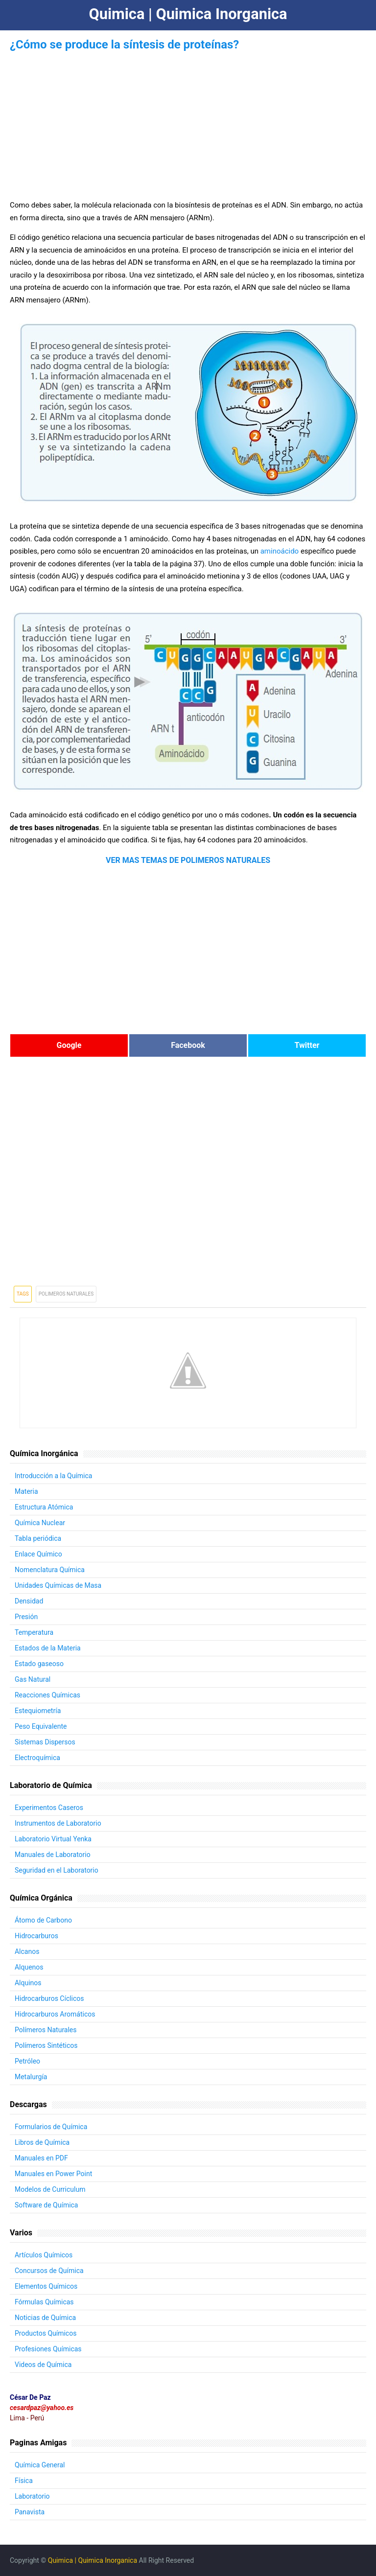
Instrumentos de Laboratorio (58, 1823)
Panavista (30, 2512)
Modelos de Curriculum (50, 2189)
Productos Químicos (46, 2333)
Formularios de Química (51, 2127)
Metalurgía (31, 2077)
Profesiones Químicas (48, 2349)
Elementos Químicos (46, 2286)
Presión (26, 1617)
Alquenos (29, 1967)
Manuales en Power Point (53, 2174)
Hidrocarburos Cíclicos (49, 1998)
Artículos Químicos (43, 2255)
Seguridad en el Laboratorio (56, 1870)
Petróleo (27, 2061)
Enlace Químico (38, 1554)
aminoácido (279, 551)
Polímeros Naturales (46, 2030)
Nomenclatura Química (50, 1570)
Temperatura (34, 1632)
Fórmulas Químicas (44, 2302)
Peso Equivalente (41, 1726)
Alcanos (27, 1951)
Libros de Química (42, 2142)
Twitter (307, 1045)
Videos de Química (43, 2364)
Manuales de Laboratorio (53, 1854)
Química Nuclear (40, 1523)
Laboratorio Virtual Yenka (53, 1839)
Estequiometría (38, 1711)
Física (24, 2480)
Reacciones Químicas (47, 1695)
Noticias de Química (45, 2317)
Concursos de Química (49, 2270)
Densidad (29, 1601)
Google (69, 1045)
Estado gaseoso (39, 1664)
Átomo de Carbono (43, 1920)
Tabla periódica (38, 1538)
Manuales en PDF (41, 2158)
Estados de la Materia (48, 1648)
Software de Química (46, 2205)
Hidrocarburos (36, 1936)
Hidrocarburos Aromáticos (55, 2014)
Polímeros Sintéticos (46, 2045)
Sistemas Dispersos (45, 1742)
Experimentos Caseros (49, 1807)
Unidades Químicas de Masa (58, 1585)
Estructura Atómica (44, 1507)
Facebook (188, 1045)
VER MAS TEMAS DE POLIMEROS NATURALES (188, 860)
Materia (26, 1491)
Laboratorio (32, 2496)
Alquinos (28, 1983)
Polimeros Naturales (66, 1294)
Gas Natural (32, 1679)
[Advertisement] (188, 122)
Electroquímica (37, 1758)
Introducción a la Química (54, 1476)
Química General (40, 2465)
